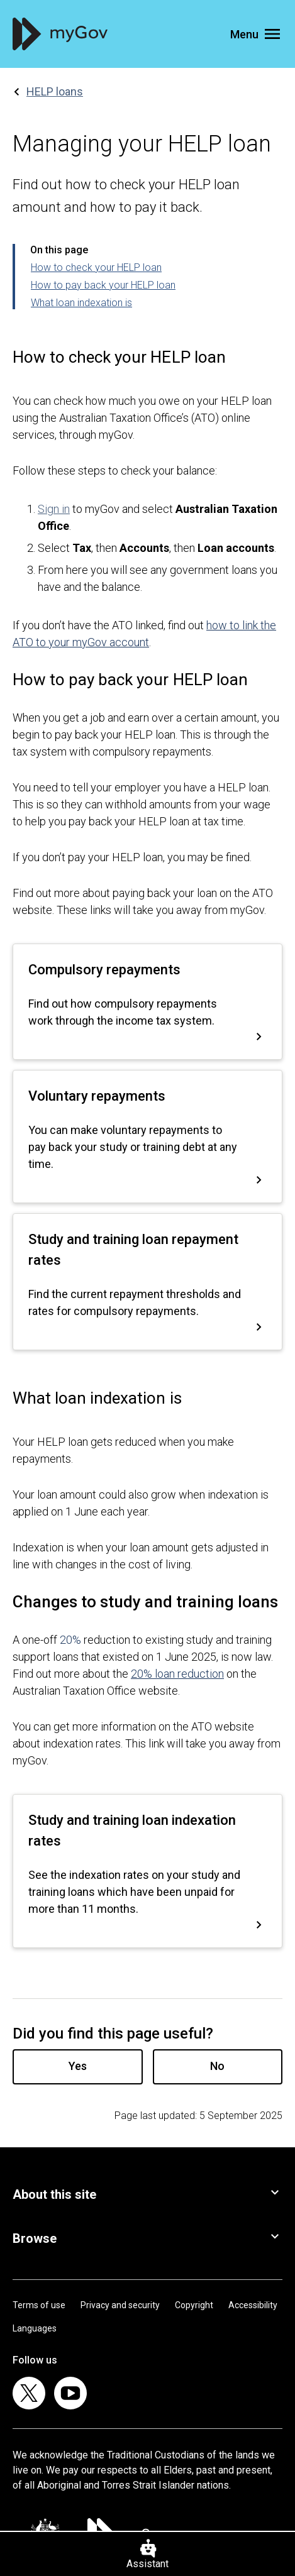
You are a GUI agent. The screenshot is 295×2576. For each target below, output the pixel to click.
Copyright (194, 2305)
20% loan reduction (177, 1673)
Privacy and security (120, 2305)
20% (70, 1639)
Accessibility (252, 2305)
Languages (35, 2328)
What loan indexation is (81, 303)
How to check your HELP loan (96, 267)
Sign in (54, 508)
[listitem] (29, 2393)
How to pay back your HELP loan (103, 285)
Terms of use (39, 2305)
